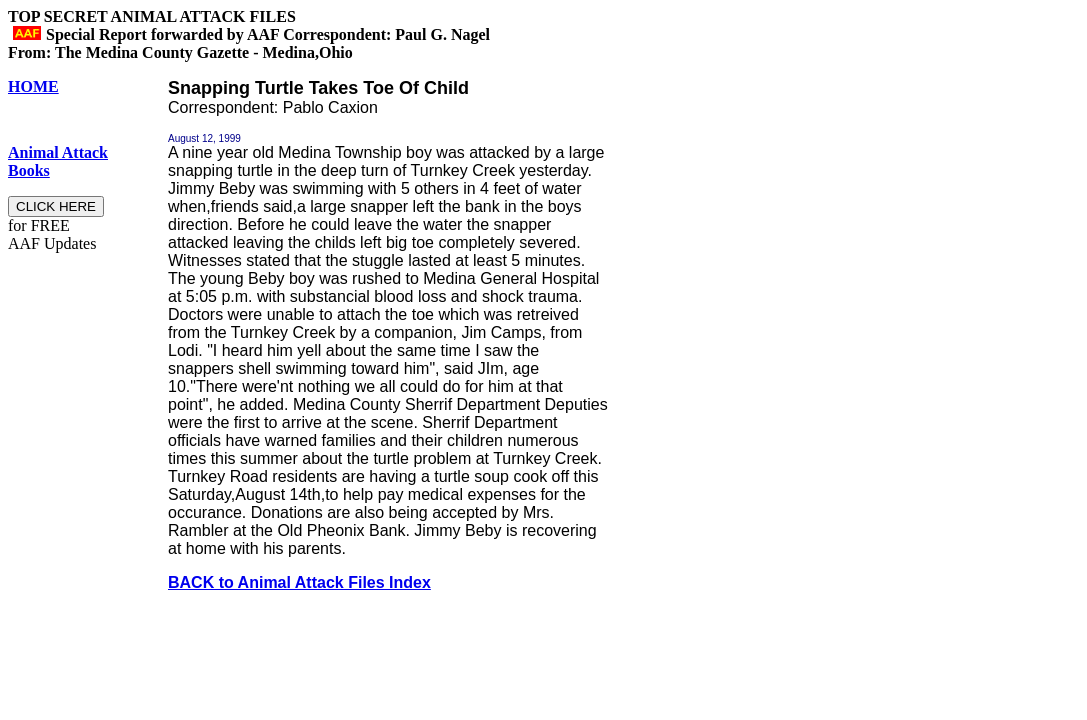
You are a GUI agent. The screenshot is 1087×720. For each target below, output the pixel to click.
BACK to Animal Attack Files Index (299, 582)
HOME (33, 86)
